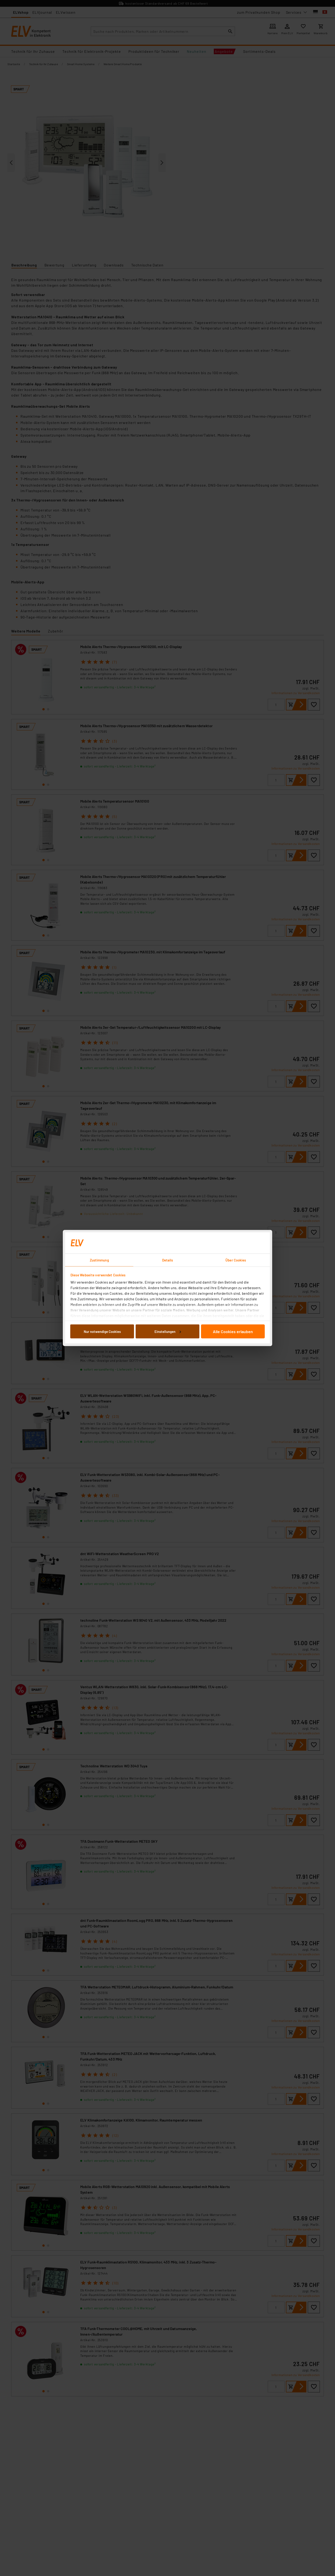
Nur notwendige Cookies (102, 1331)
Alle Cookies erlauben (233, 1331)
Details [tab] (167, 1260)
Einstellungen (167, 1331)
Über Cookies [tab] (235, 1260)
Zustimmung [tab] (99, 1260)
